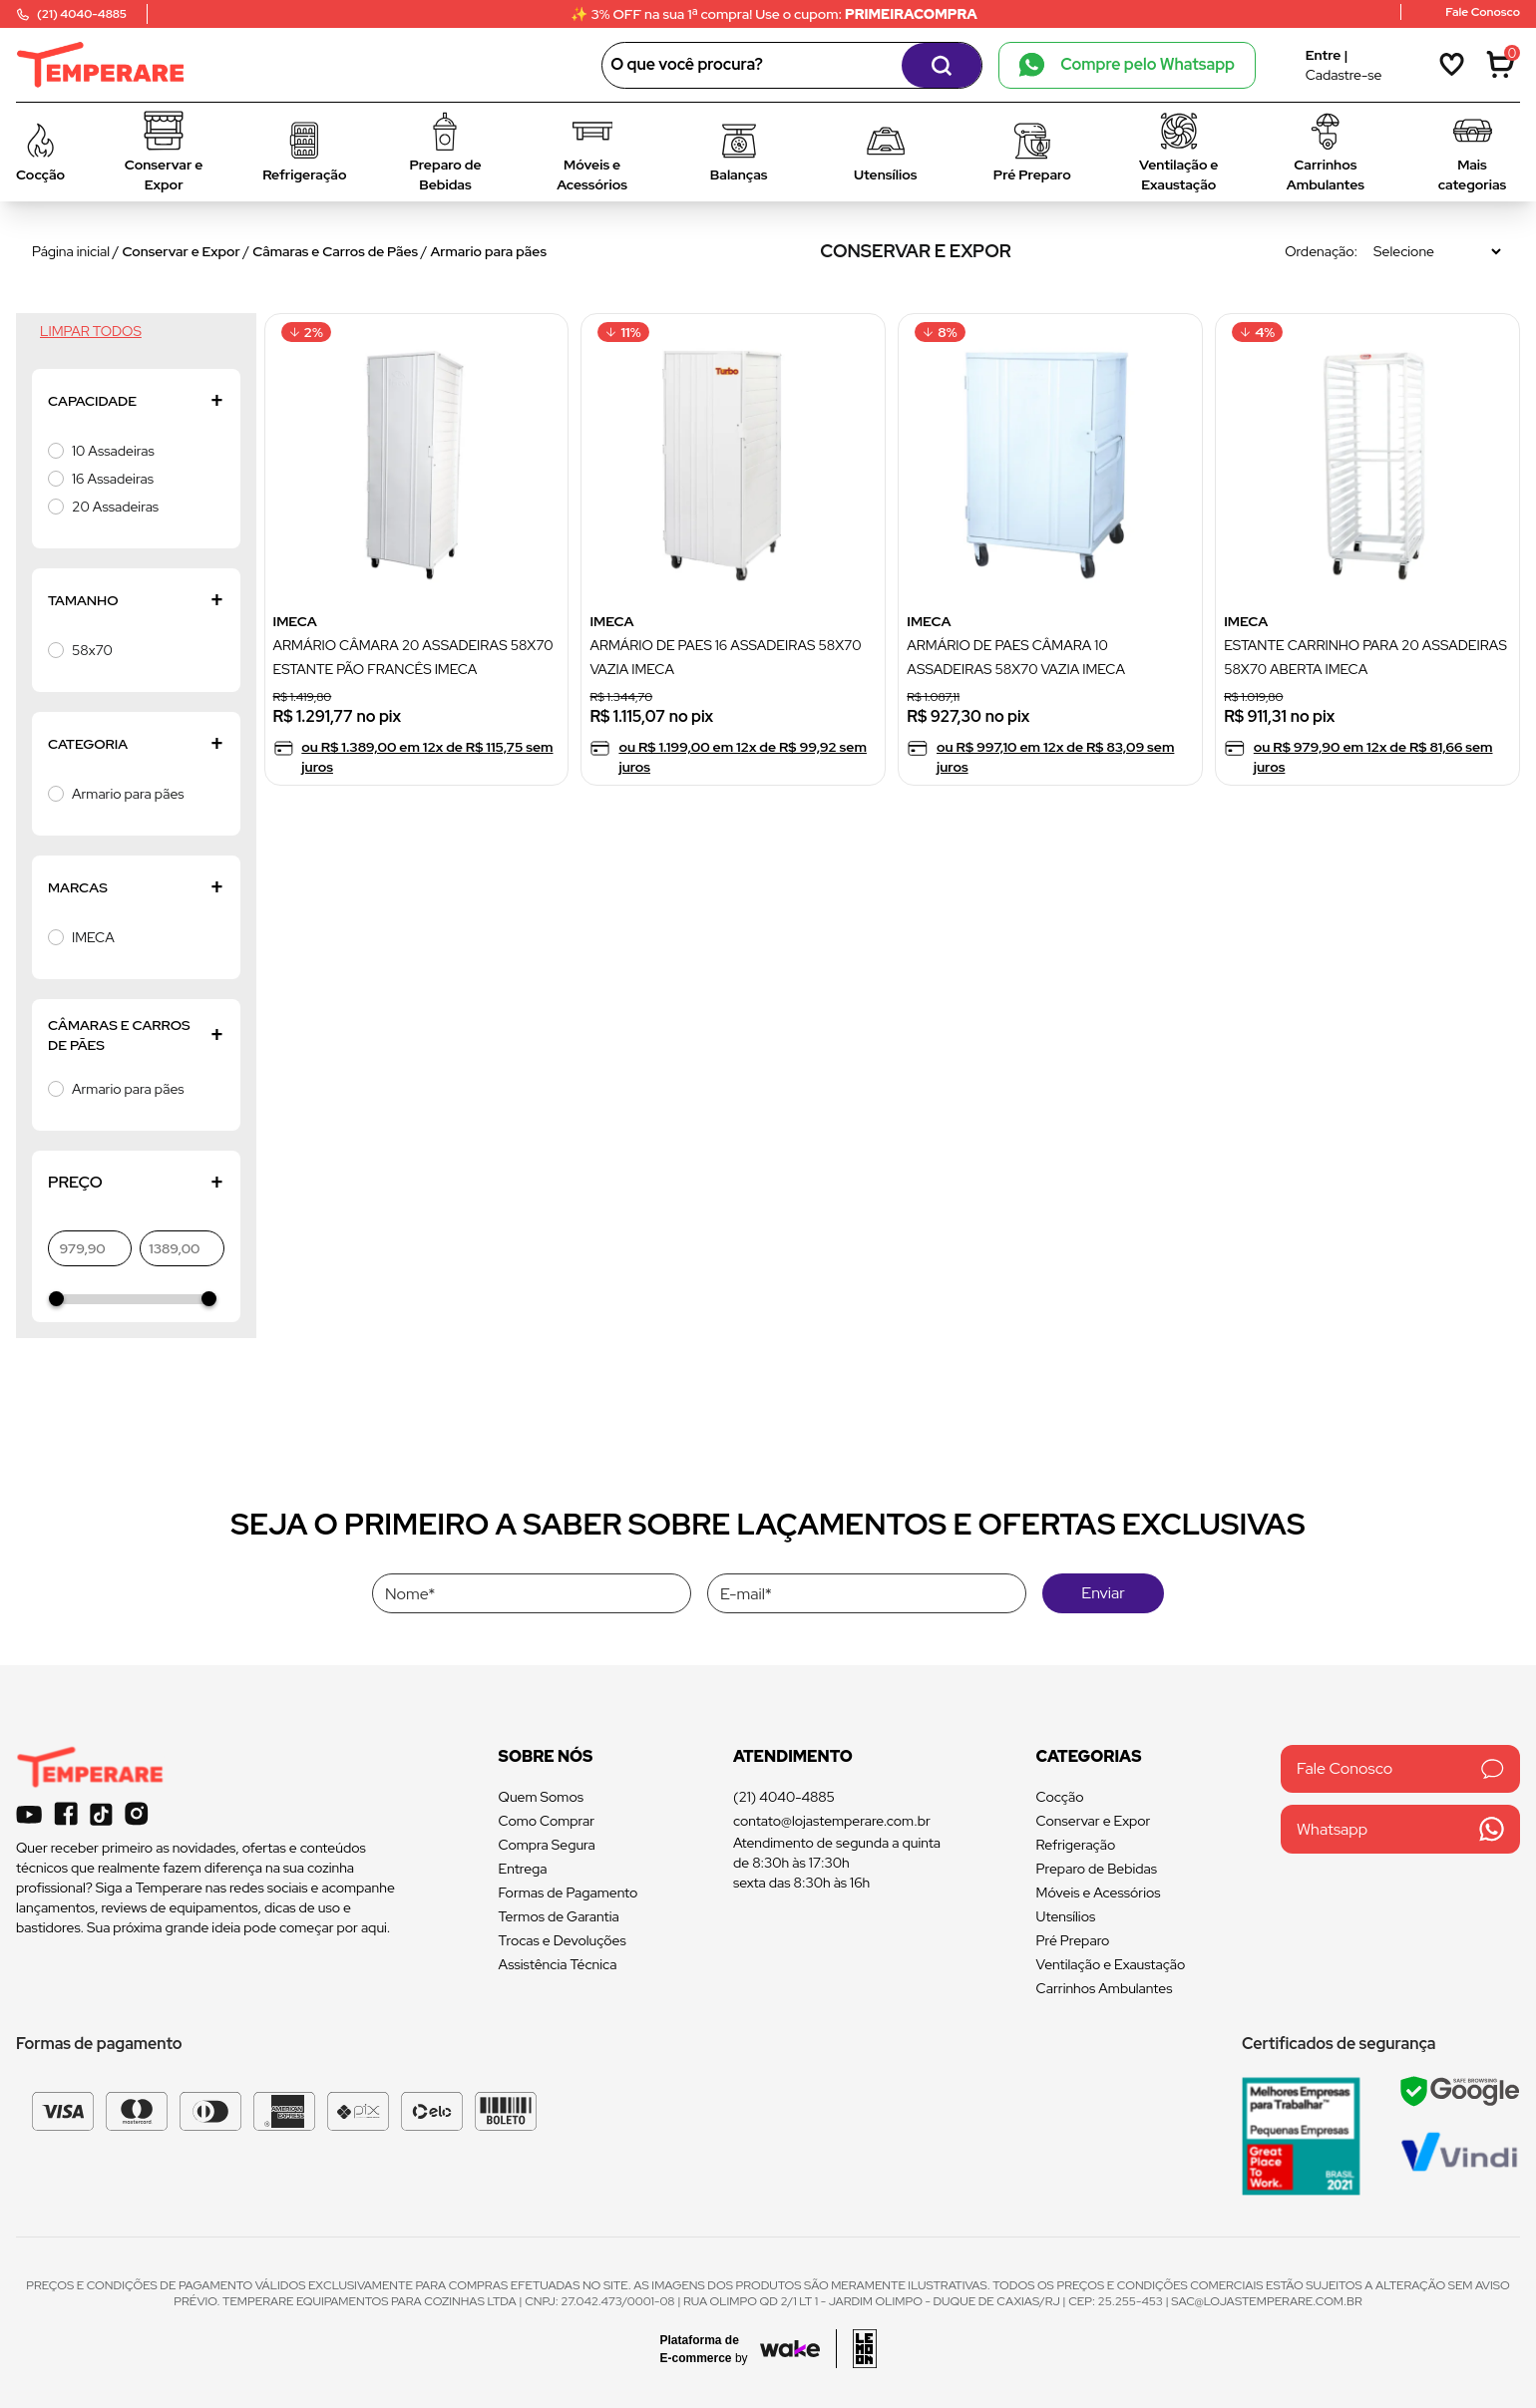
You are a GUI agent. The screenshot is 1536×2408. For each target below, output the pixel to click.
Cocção (1060, 1797)
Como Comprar (547, 1821)
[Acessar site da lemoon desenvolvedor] (856, 2348)
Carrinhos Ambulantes (1104, 1988)
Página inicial (71, 251)
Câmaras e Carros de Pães (335, 251)
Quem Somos (541, 1797)
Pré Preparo (1073, 1940)
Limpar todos (91, 331)
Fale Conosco (1400, 1768)
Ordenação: (1321, 251)
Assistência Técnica (558, 1964)
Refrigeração (1076, 1845)
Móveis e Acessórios (1098, 1892)
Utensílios (1066, 1916)
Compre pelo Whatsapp (1127, 65)
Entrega (523, 1869)
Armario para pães (489, 251)
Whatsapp (1400, 1829)
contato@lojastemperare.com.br (832, 1821)
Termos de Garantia (559, 1916)
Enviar (1102, 1592)
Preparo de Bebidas (1096, 1869)
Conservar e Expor (181, 251)
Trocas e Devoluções (562, 1940)
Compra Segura (547, 1845)
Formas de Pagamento (568, 1892)
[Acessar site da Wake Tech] (710, 2349)
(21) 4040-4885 (784, 1797)
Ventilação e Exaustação (1111, 1964)
